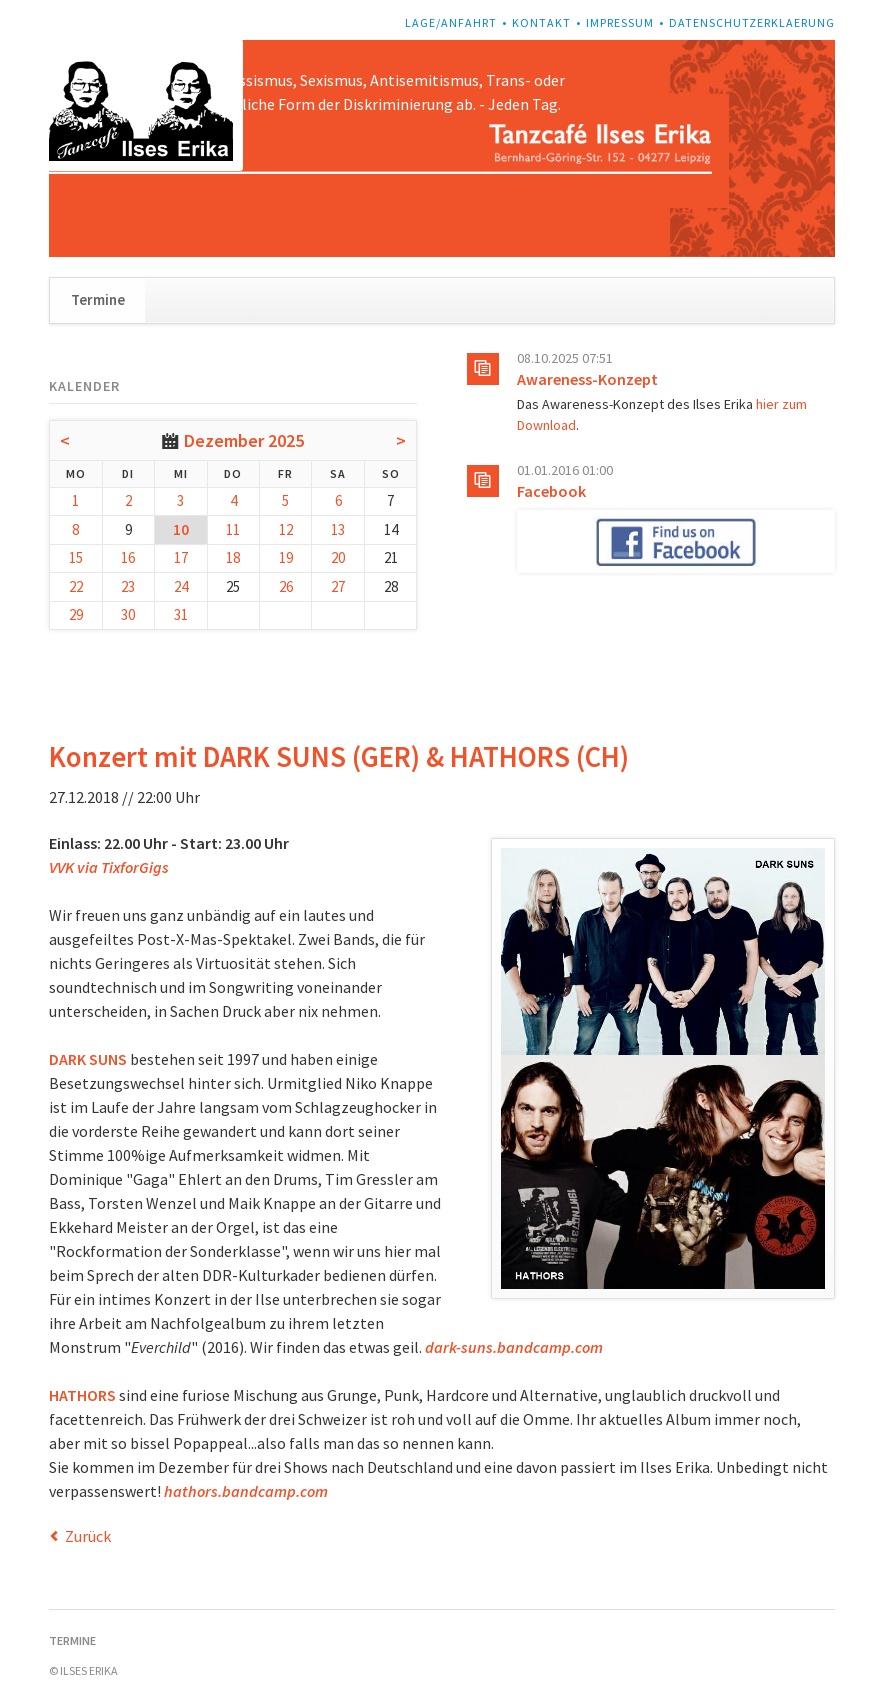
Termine (98, 299)
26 (286, 586)
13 (338, 529)
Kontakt (541, 22)
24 (181, 586)
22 (76, 586)
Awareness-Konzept (587, 379)
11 (233, 529)
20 (338, 557)
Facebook (551, 491)
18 (233, 557)
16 (128, 557)
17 (181, 557)
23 (128, 586)
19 (286, 557)
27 (338, 586)
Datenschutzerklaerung (752, 22)
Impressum (620, 22)
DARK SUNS (88, 1059)
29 (76, 614)
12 (286, 529)
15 (76, 557)
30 (128, 614)
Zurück (88, 1536)
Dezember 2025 (244, 440)
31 (181, 614)
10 (181, 529)
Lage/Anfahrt (451, 22)
